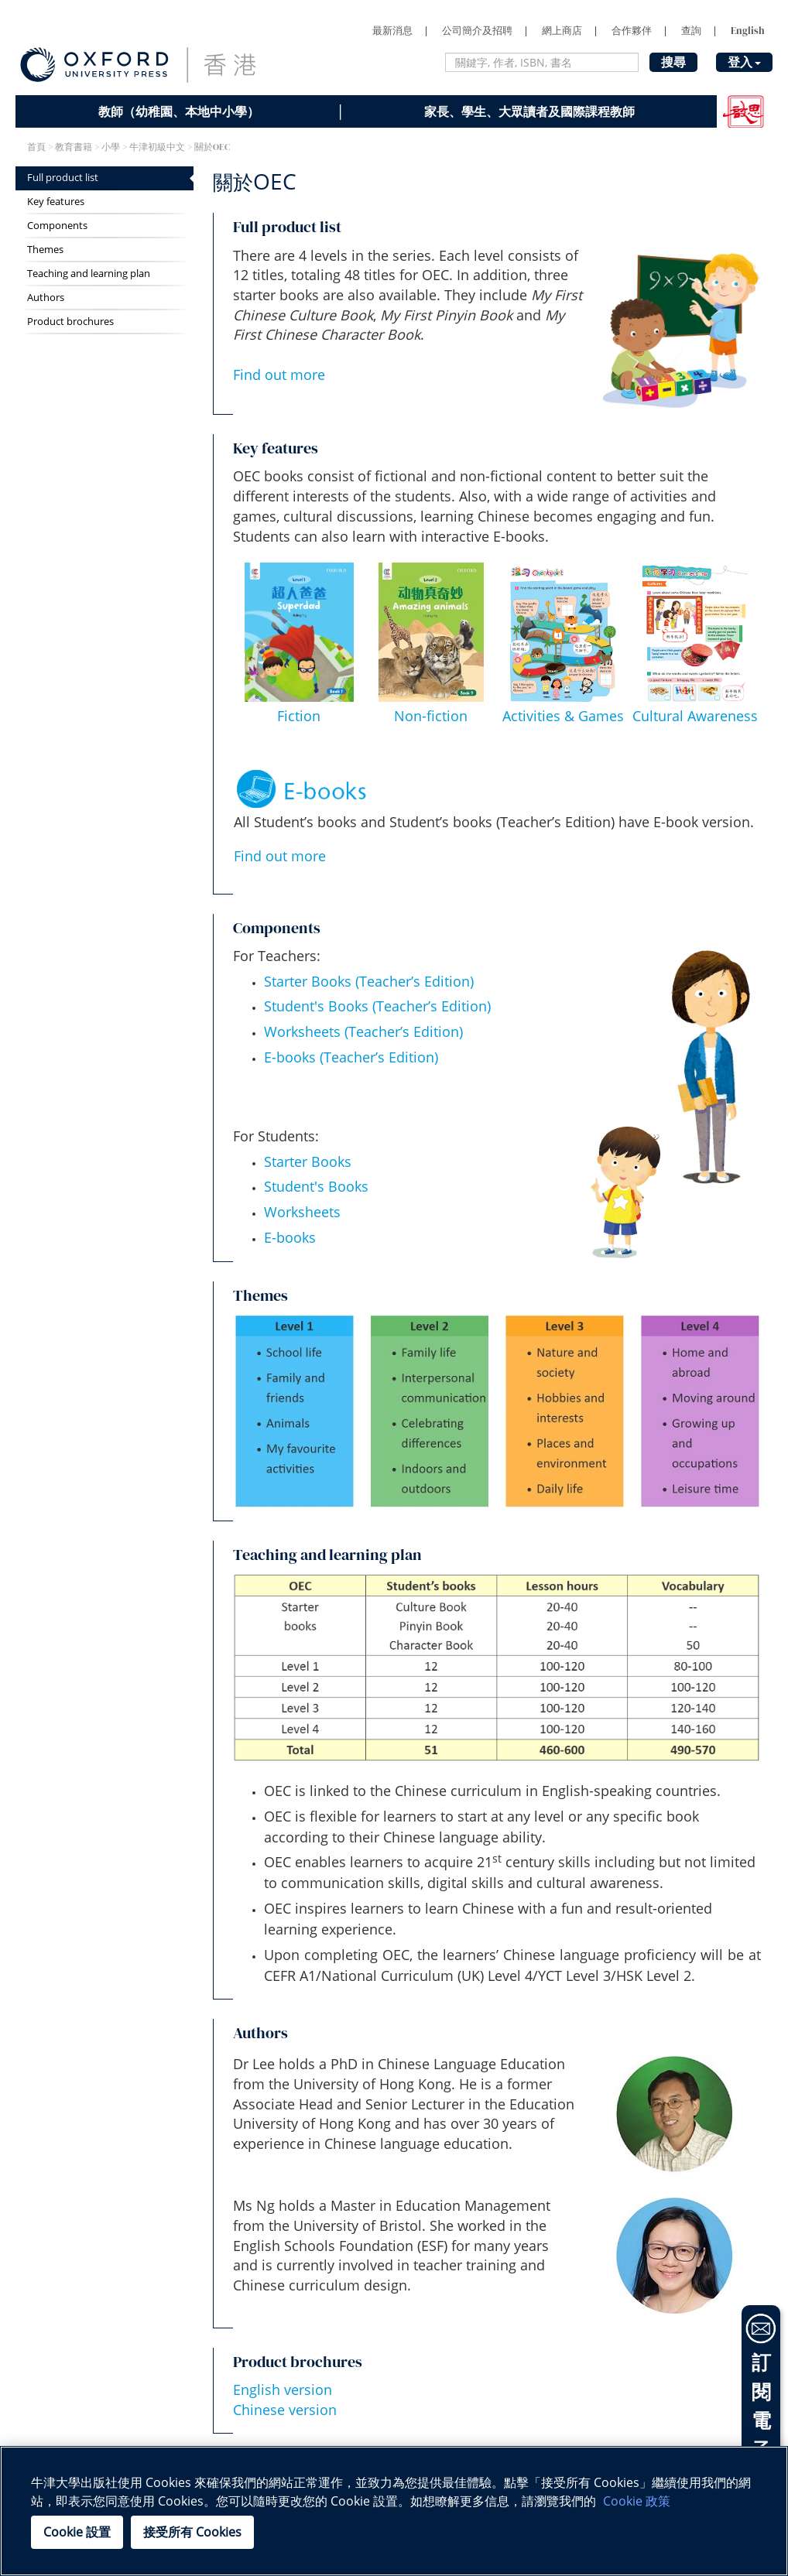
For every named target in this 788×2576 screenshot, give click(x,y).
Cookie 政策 (636, 2500)
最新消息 (392, 30)
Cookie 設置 (77, 2531)
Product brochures (70, 321)
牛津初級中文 (157, 147)
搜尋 (673, 61)
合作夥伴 (632, 30)
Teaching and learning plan (88, 273)
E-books (290, 1237)
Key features (55, 201)
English (748, 30)
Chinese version (285, 2409)
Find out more (279, 374)
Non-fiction (431, 715)
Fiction (298, 715)
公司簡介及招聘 (477, 30)
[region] (394, 2511)
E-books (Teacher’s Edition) (351, 1057)
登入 (744, 61)
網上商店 (562, 30)
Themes (45, 249)
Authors (45, 297)
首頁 (36, 147)
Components (57, 225)
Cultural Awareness (695, 715)
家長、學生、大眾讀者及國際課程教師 (529, 111)
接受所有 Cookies (192, 2531)
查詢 (691, 30)
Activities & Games (563, 715)
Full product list (62, 177)
